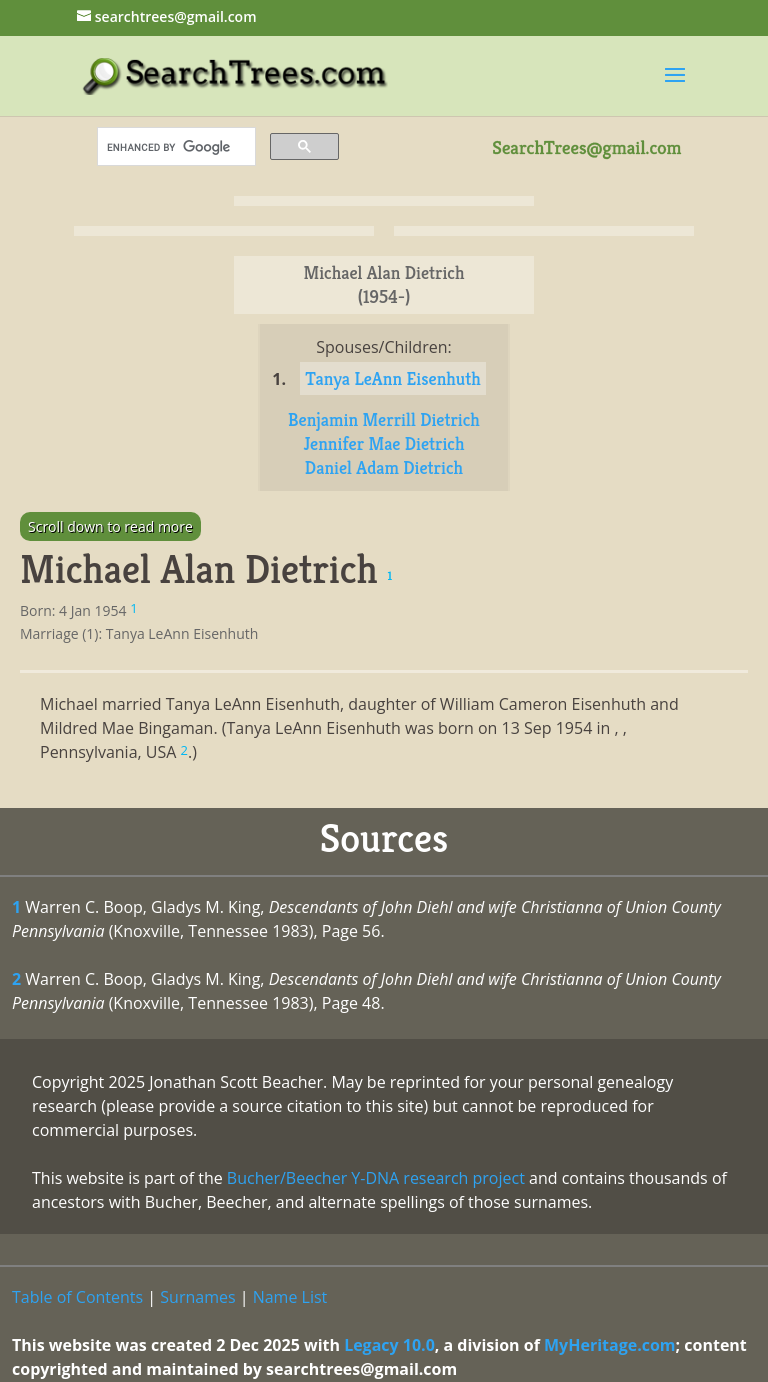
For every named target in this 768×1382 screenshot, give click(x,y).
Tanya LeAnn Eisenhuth (393, 378)
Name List (290, 1297)
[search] (174, 147)
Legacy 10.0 (389, 1345)
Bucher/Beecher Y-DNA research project (376, 1178)
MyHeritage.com (610, 1345)
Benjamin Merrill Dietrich (384, 419)
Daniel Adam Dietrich (384, 467)
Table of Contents (77, 1297)
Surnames (197, 1297)
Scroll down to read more (110, 526)
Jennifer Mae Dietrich (383, 443)
